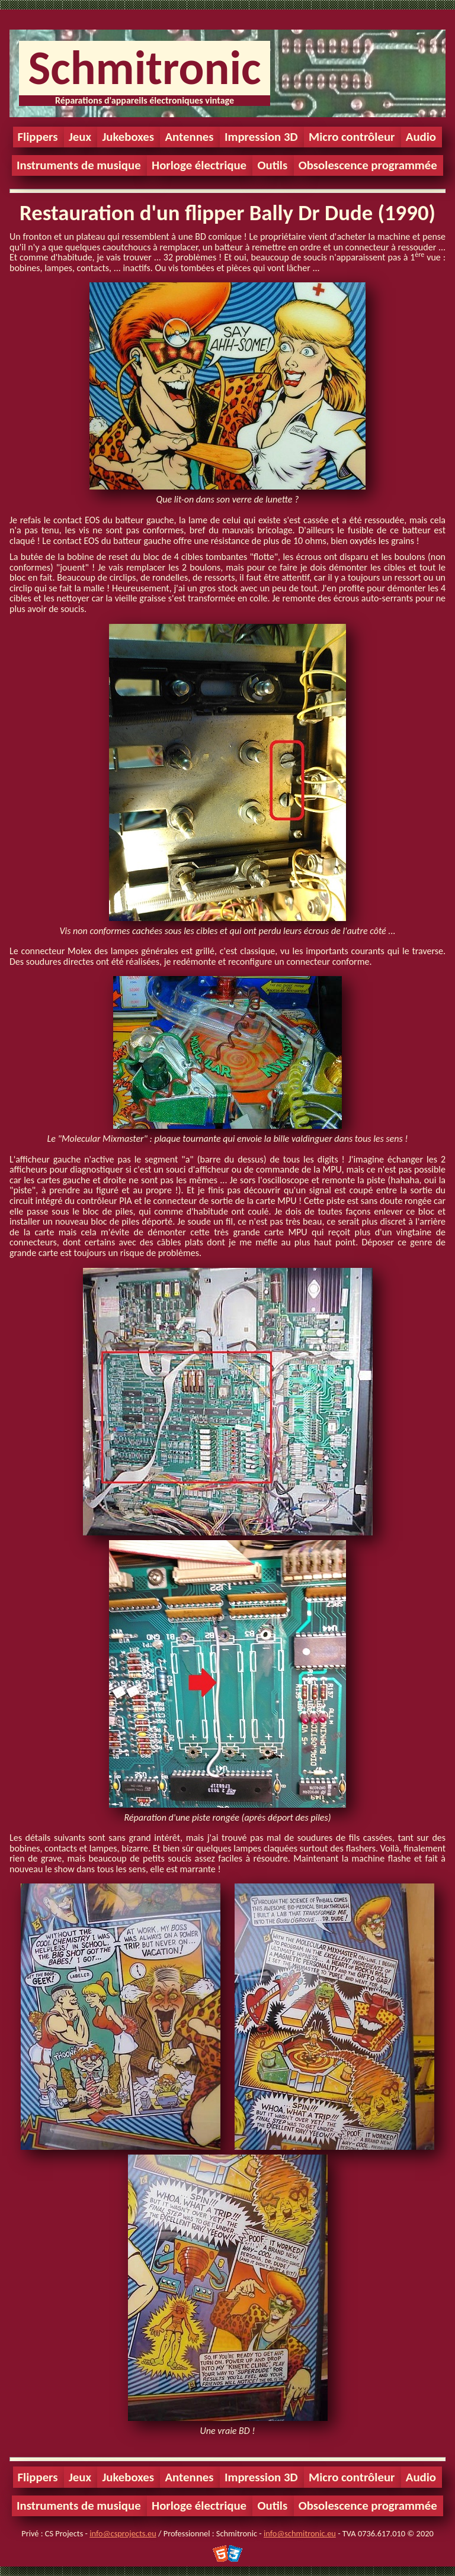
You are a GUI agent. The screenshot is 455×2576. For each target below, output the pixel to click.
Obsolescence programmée (368, 165)
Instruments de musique (79, 165)
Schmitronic (144, 67)
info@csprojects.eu (122, 2533)
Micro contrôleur (352, 136)
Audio (421, 136)
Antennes (189, 136)
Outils (272, 165)
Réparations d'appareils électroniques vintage (144, 100)
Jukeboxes (128, 136)
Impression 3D (261, 136)
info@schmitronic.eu (300, 2533)
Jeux (80, 136)
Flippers (38, 136)
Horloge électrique (199, 165)
